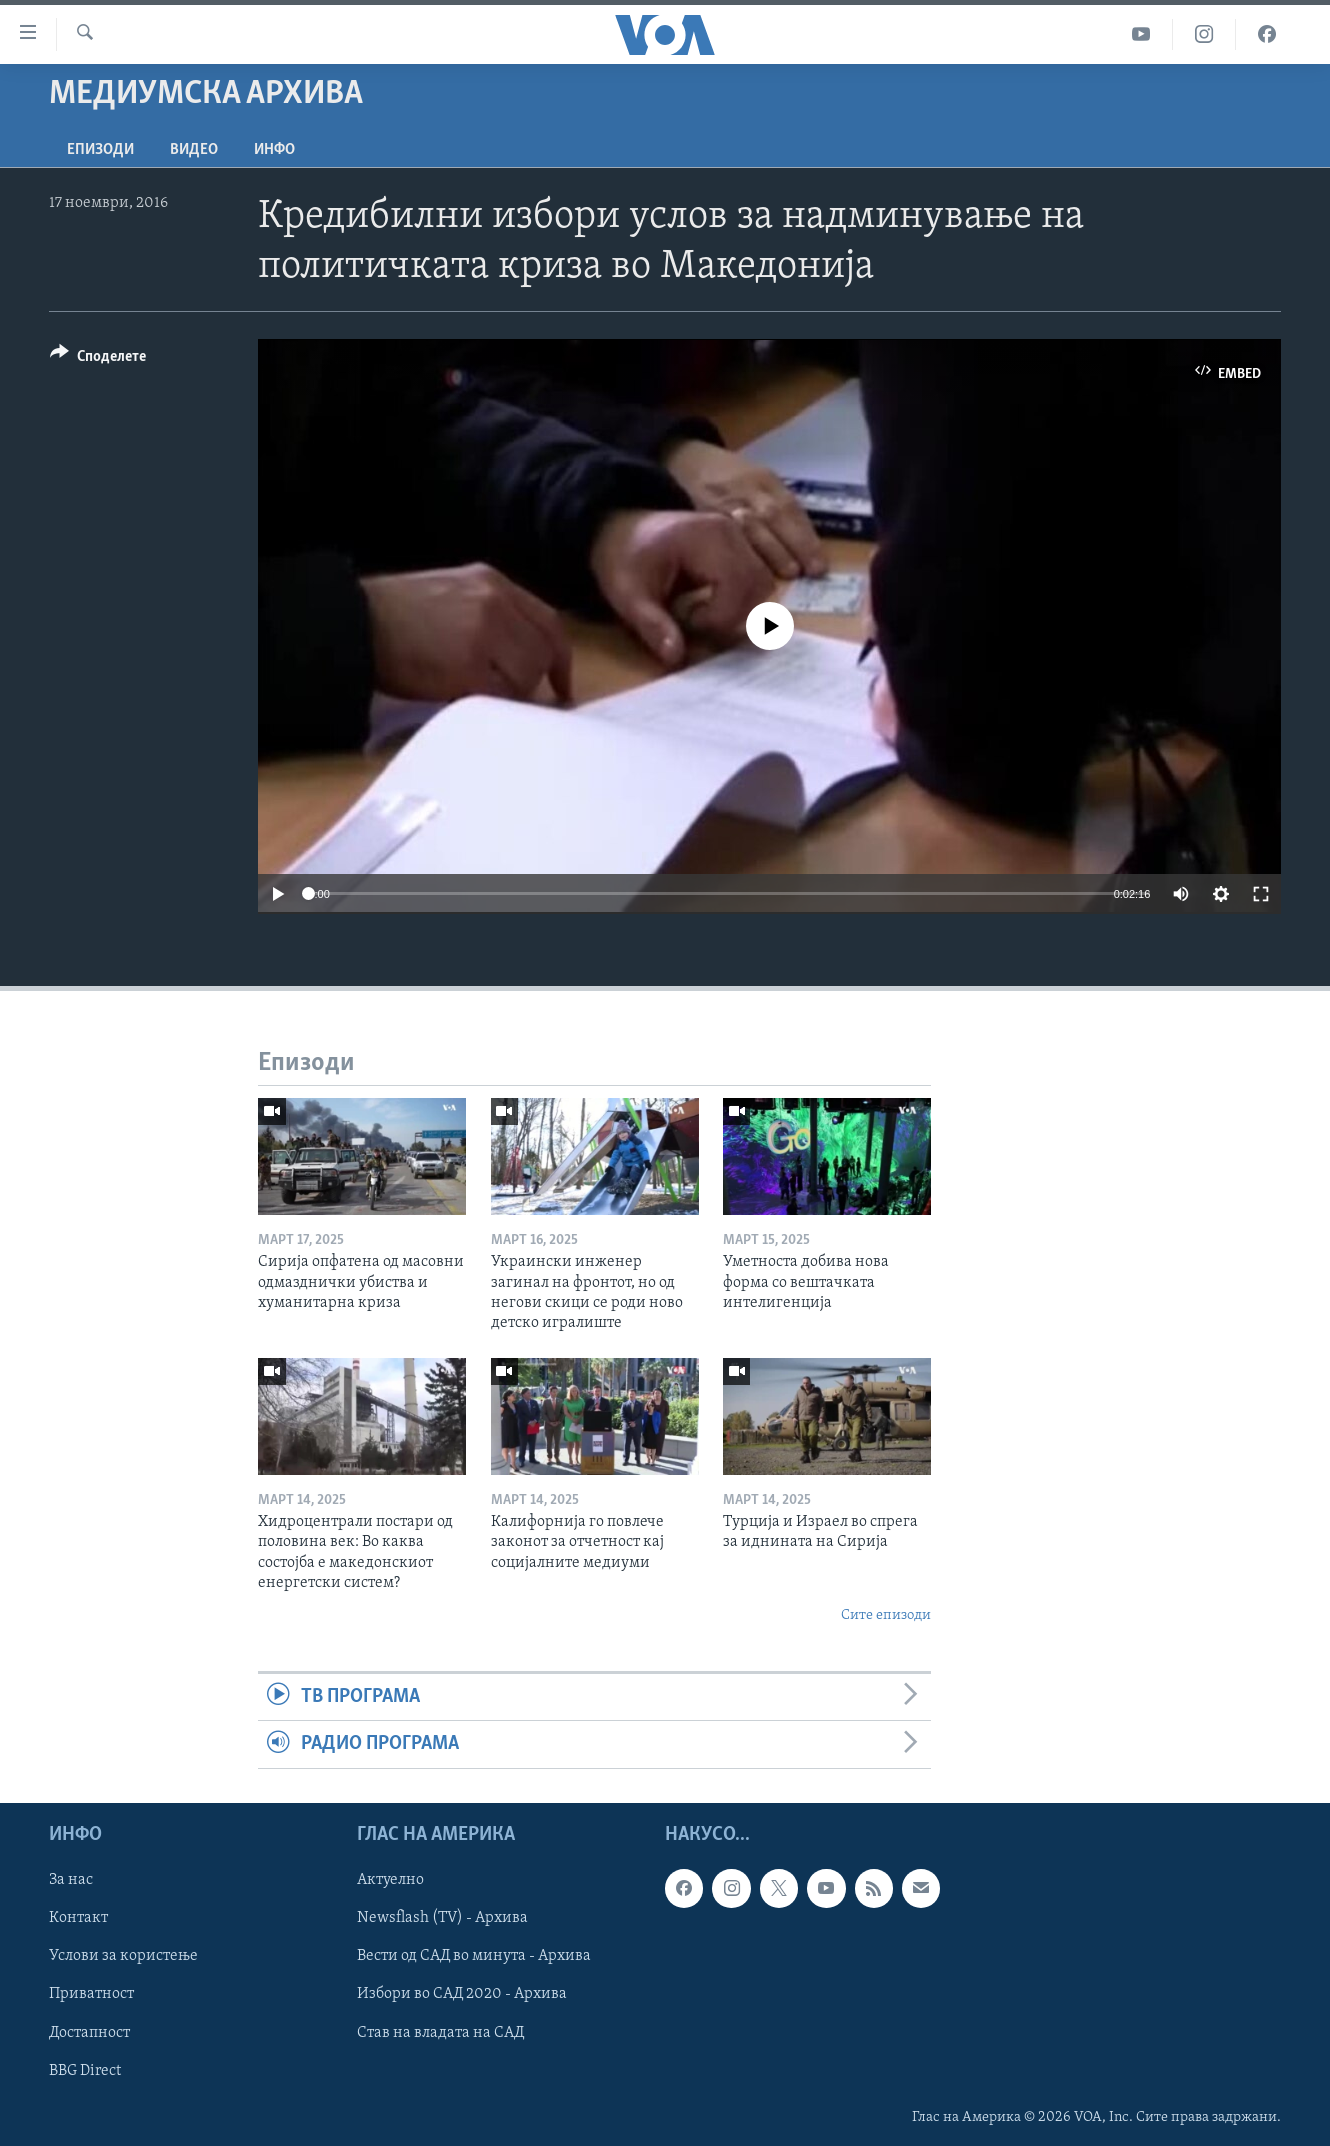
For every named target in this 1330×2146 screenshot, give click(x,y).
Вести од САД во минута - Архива (474, 1956)
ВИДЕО (194, 150)
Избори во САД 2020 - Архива (462, 1994)
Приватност (91, 1994)
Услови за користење (123, 1956)
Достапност (89, 2032)
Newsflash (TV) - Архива (442, 1918)
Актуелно (390, 1880)
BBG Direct (85, 2070)
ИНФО (274, 150)
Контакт (78, 1918)
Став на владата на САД (440, 2032)
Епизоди (100, 150)
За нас (71, 1880)
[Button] (98, 359)
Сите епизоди (886, 1615)
